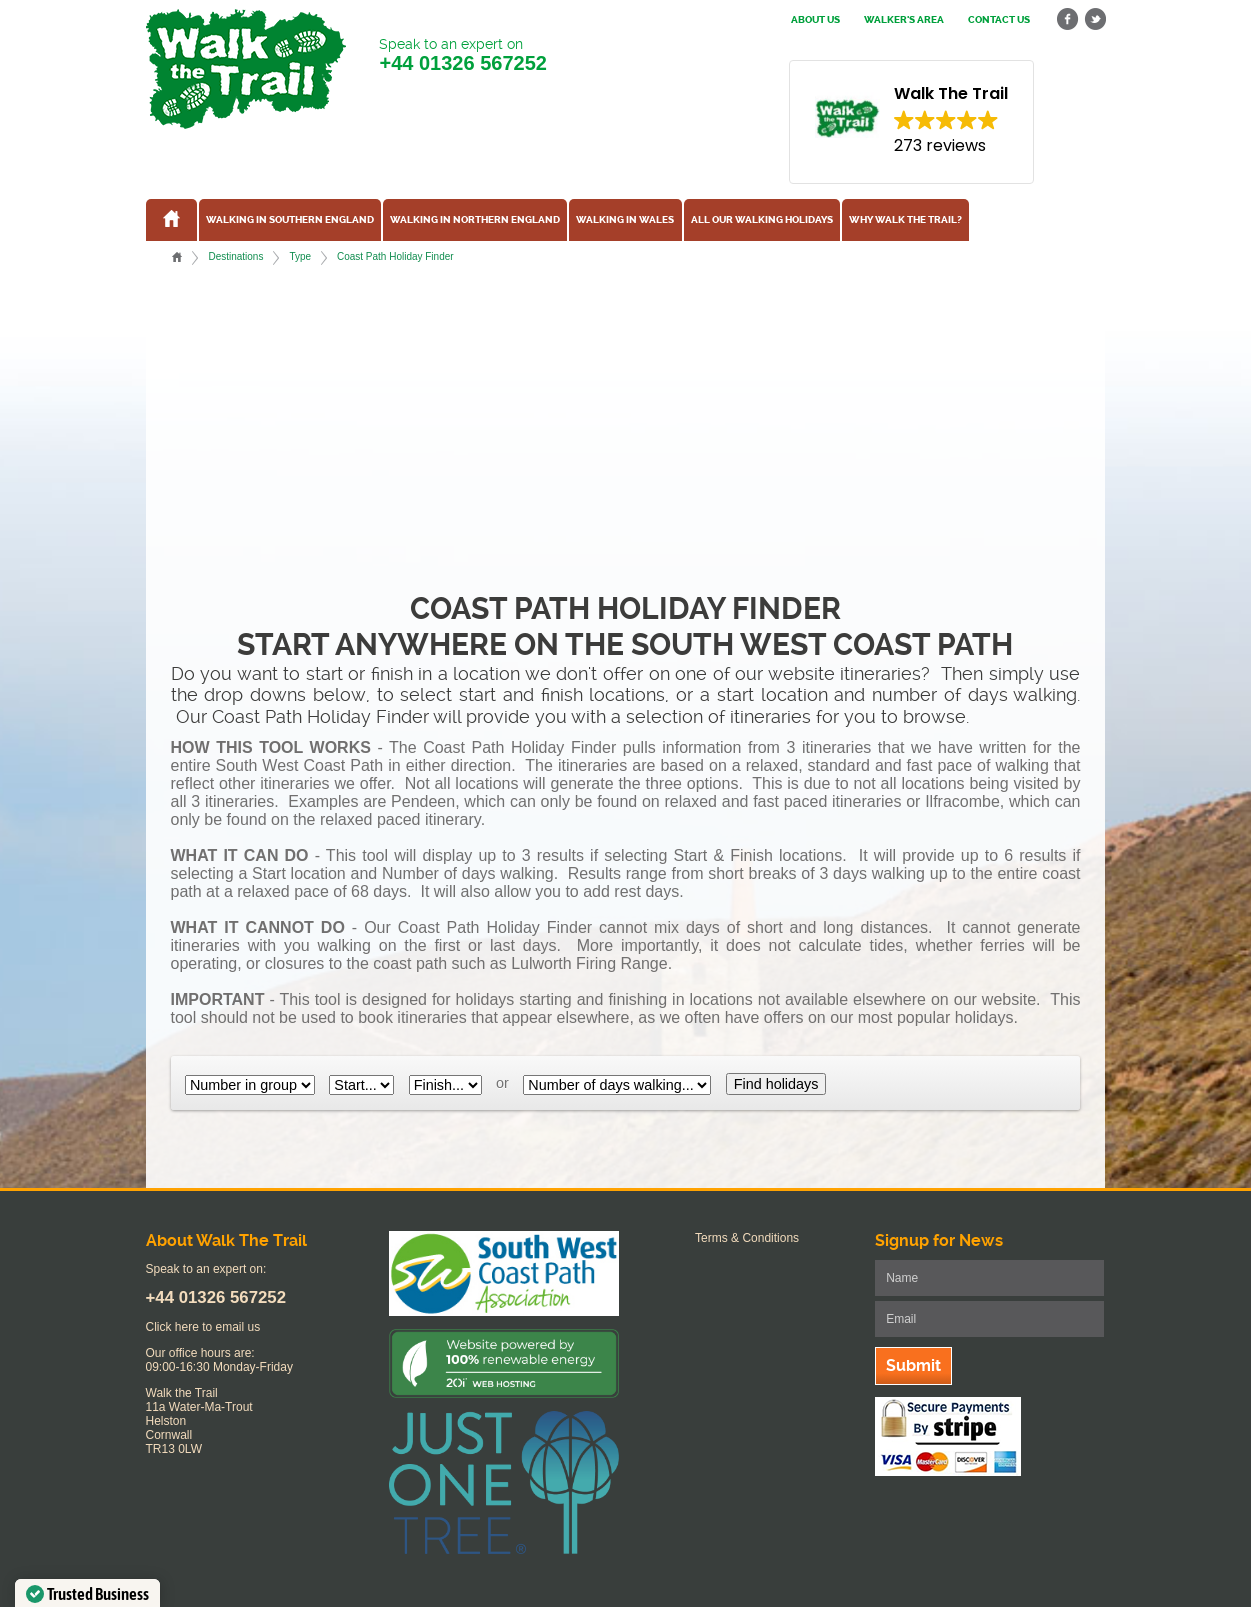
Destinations (235, 256)
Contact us (999, 20)
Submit (913, 1365)
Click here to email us (203, 1327)
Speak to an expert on (462, 55)
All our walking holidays (762, 220)
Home (177, 257)
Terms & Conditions (747, 1238)
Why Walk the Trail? (905, 220)
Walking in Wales (625, 220)
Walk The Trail (246, 69)
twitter (1095, 19)
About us (815, 20)
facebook (1068, 19)
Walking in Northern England (475, 220)
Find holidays (776, 1084)
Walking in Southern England (290, 220)
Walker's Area (904, 20)
